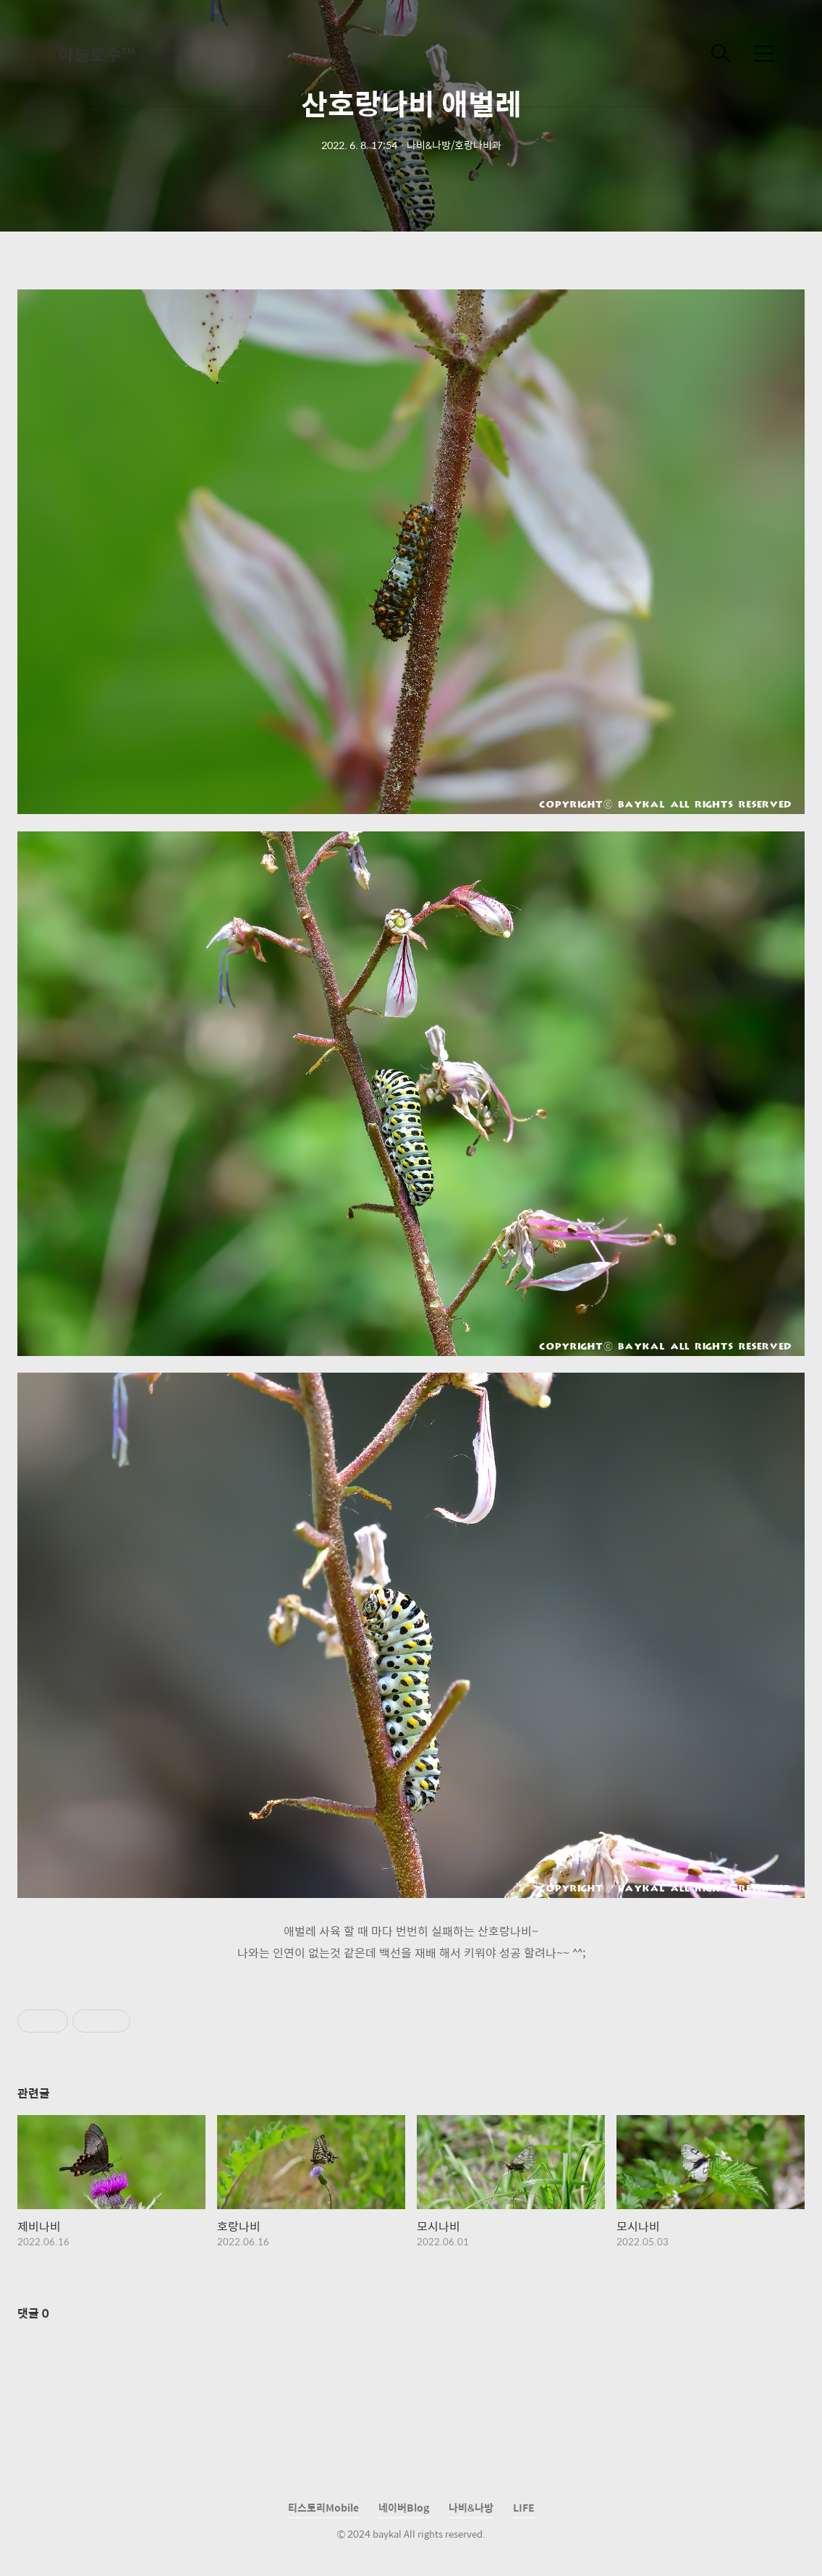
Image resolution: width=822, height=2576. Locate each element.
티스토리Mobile (323, 2507)
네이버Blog (403, 2507)
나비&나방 (471, 2507)
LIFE (524, 2507)
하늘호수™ (96, 53)
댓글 (33, 2313)
